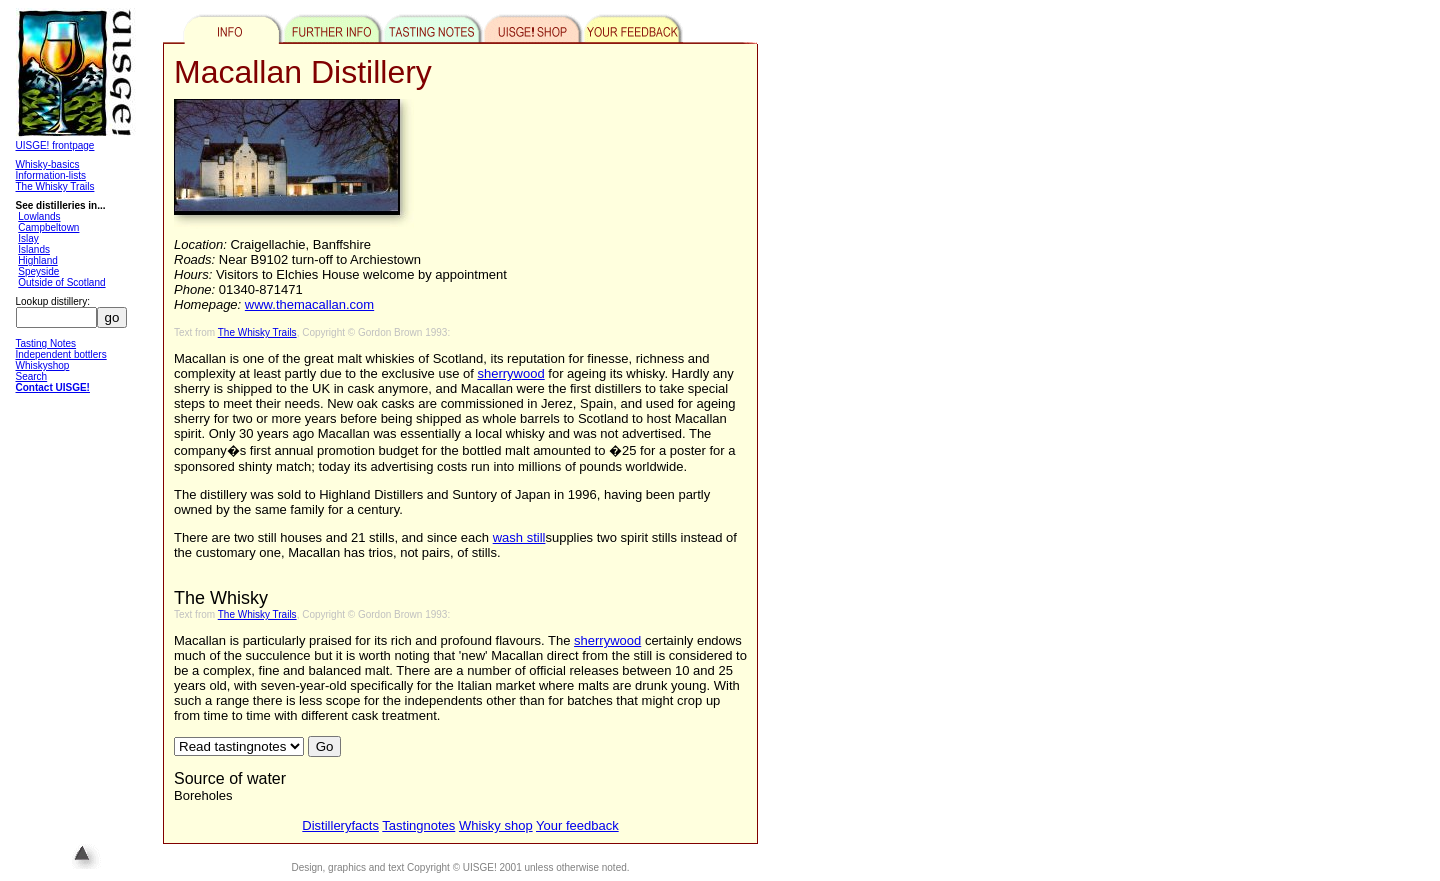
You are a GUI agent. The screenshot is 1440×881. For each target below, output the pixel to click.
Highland (37, 260)
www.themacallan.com (309, 304)
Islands (34, 249)
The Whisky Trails (55, 186)
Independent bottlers (61, 354)
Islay (28, 238)
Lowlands (39, 216)
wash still (519, 537)
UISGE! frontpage (55, 145)
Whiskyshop (43, 365)
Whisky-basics (48, 164)
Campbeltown (48, 227)
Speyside (38, 271)
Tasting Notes (46, 343)
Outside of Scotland (61, 282)
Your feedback (577, 825)
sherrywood (511, 373)
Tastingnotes (418, 825)
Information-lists (51, 175)
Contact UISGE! (53, 387)
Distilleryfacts (340, 825)
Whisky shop (496, 825)
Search (32, 376)
